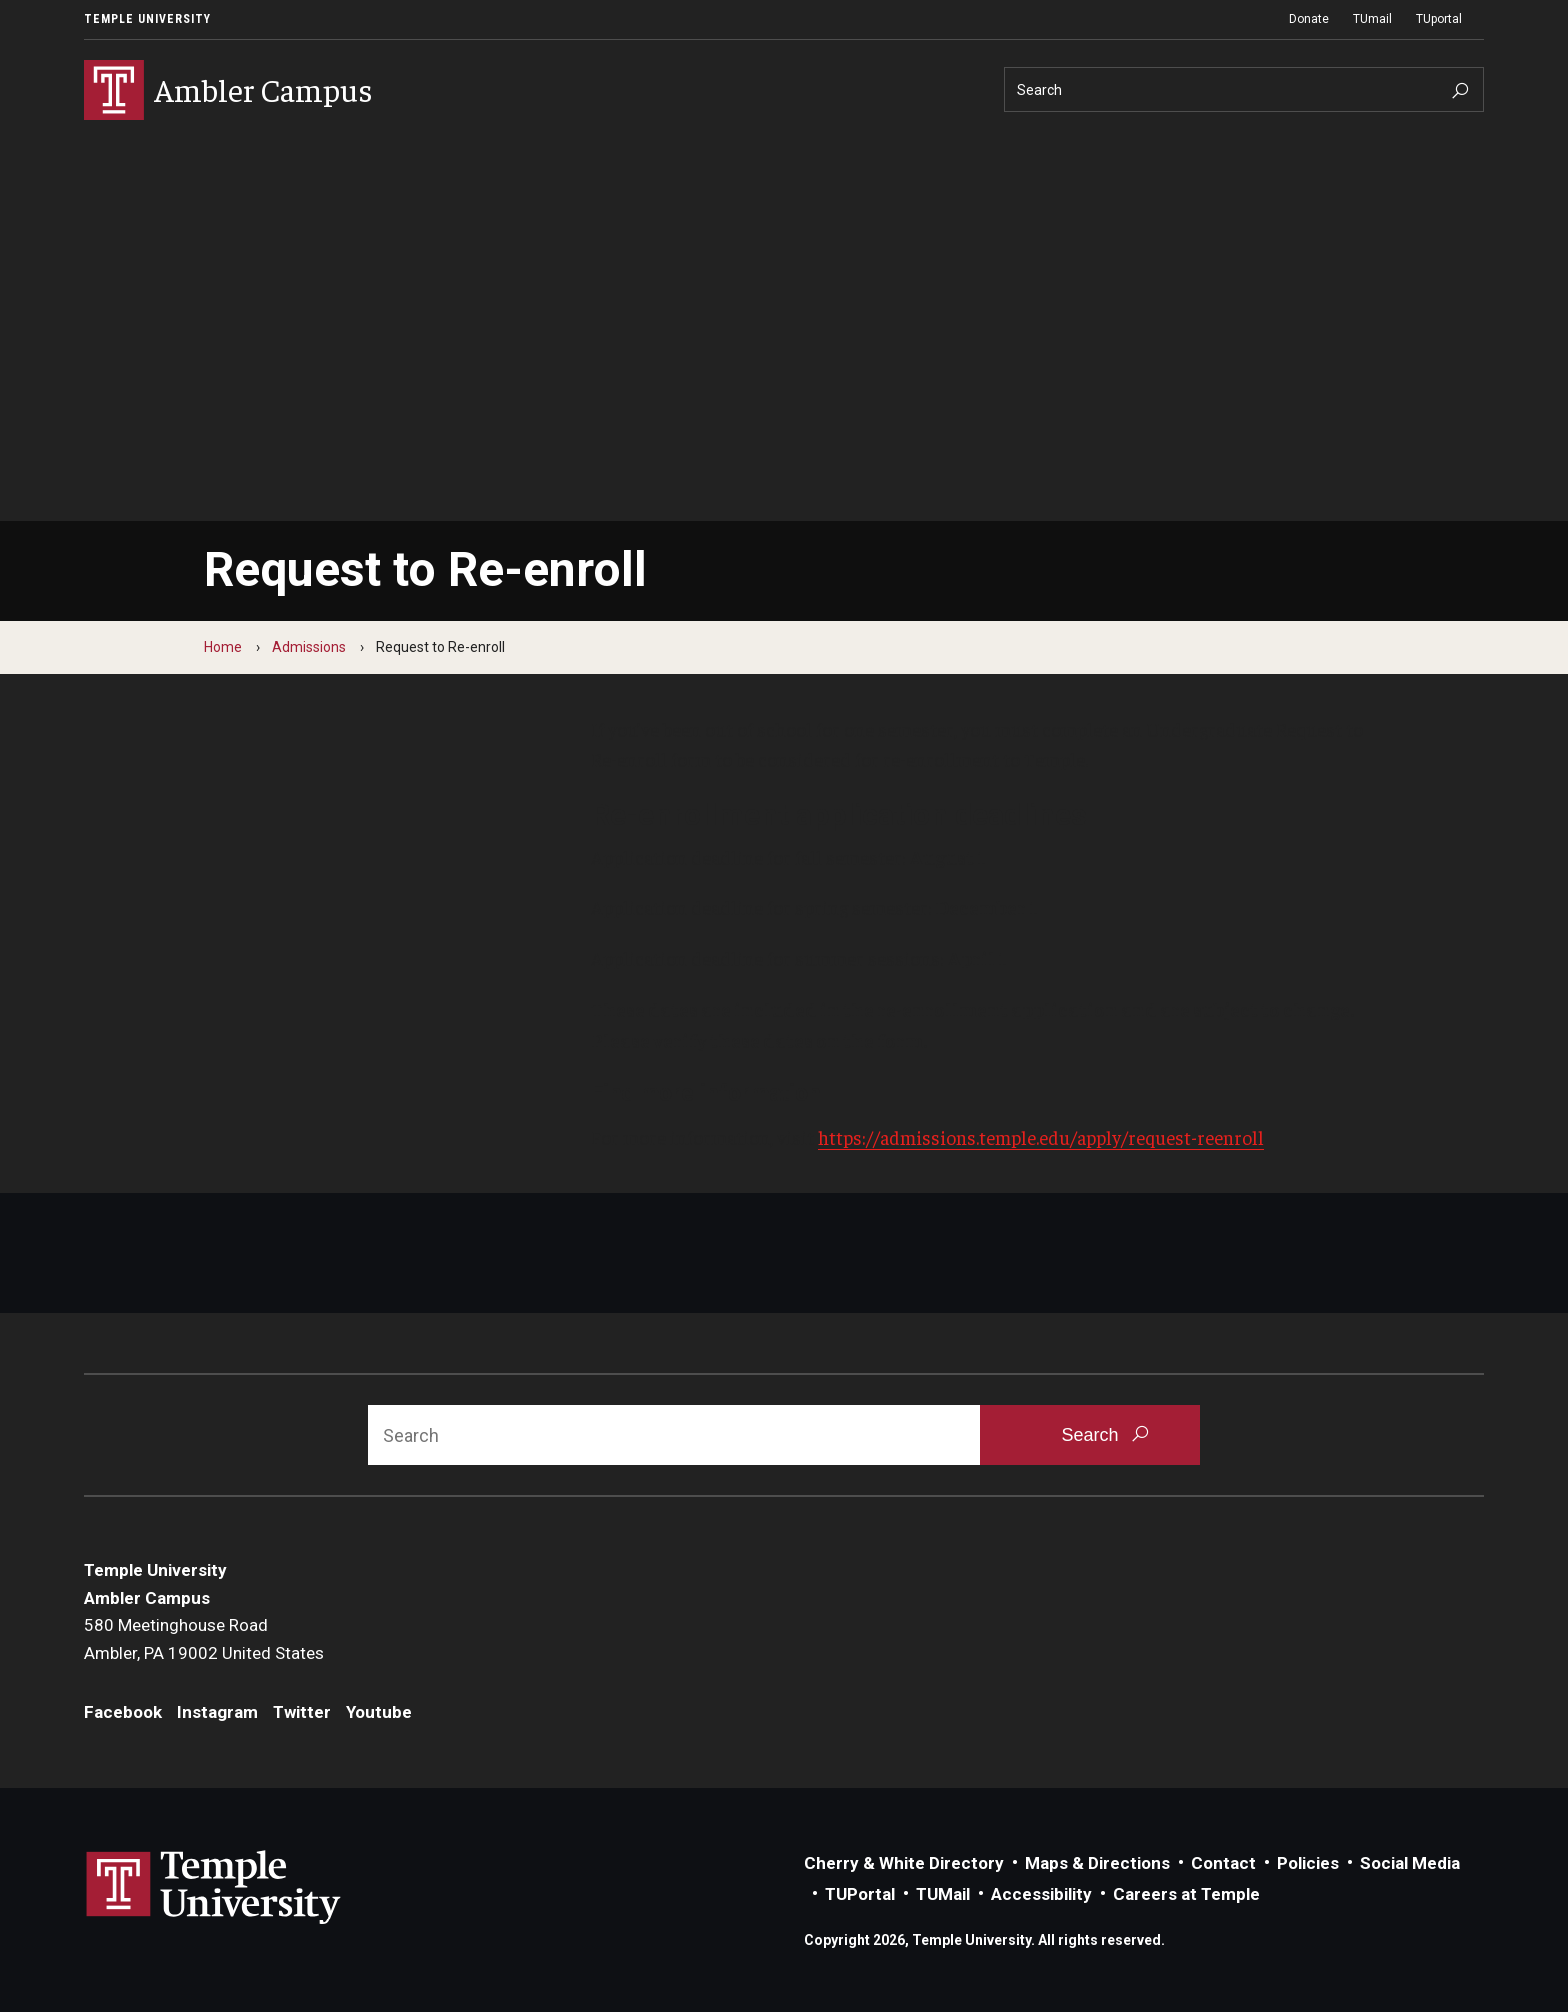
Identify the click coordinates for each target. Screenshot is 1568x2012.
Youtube (379, 1712)
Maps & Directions (1097, 1863)
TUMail (943, 1894)
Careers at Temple (1186, 1894)
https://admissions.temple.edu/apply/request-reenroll (1041, 1137)
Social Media (1410, 1863)
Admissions (309, 647)
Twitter (302, 1712)
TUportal (1439, 19)
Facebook (123, 1712)
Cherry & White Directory (904, 1863)
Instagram (217, 1712)
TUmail (1372, 19)
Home (223, 647)
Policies (1308, 1863)
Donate (1309, 19)
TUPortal (860, 1894)
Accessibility (1041, 1894)
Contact (1223, 1863)
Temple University (147, 19)
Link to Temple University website (214, 1888)
